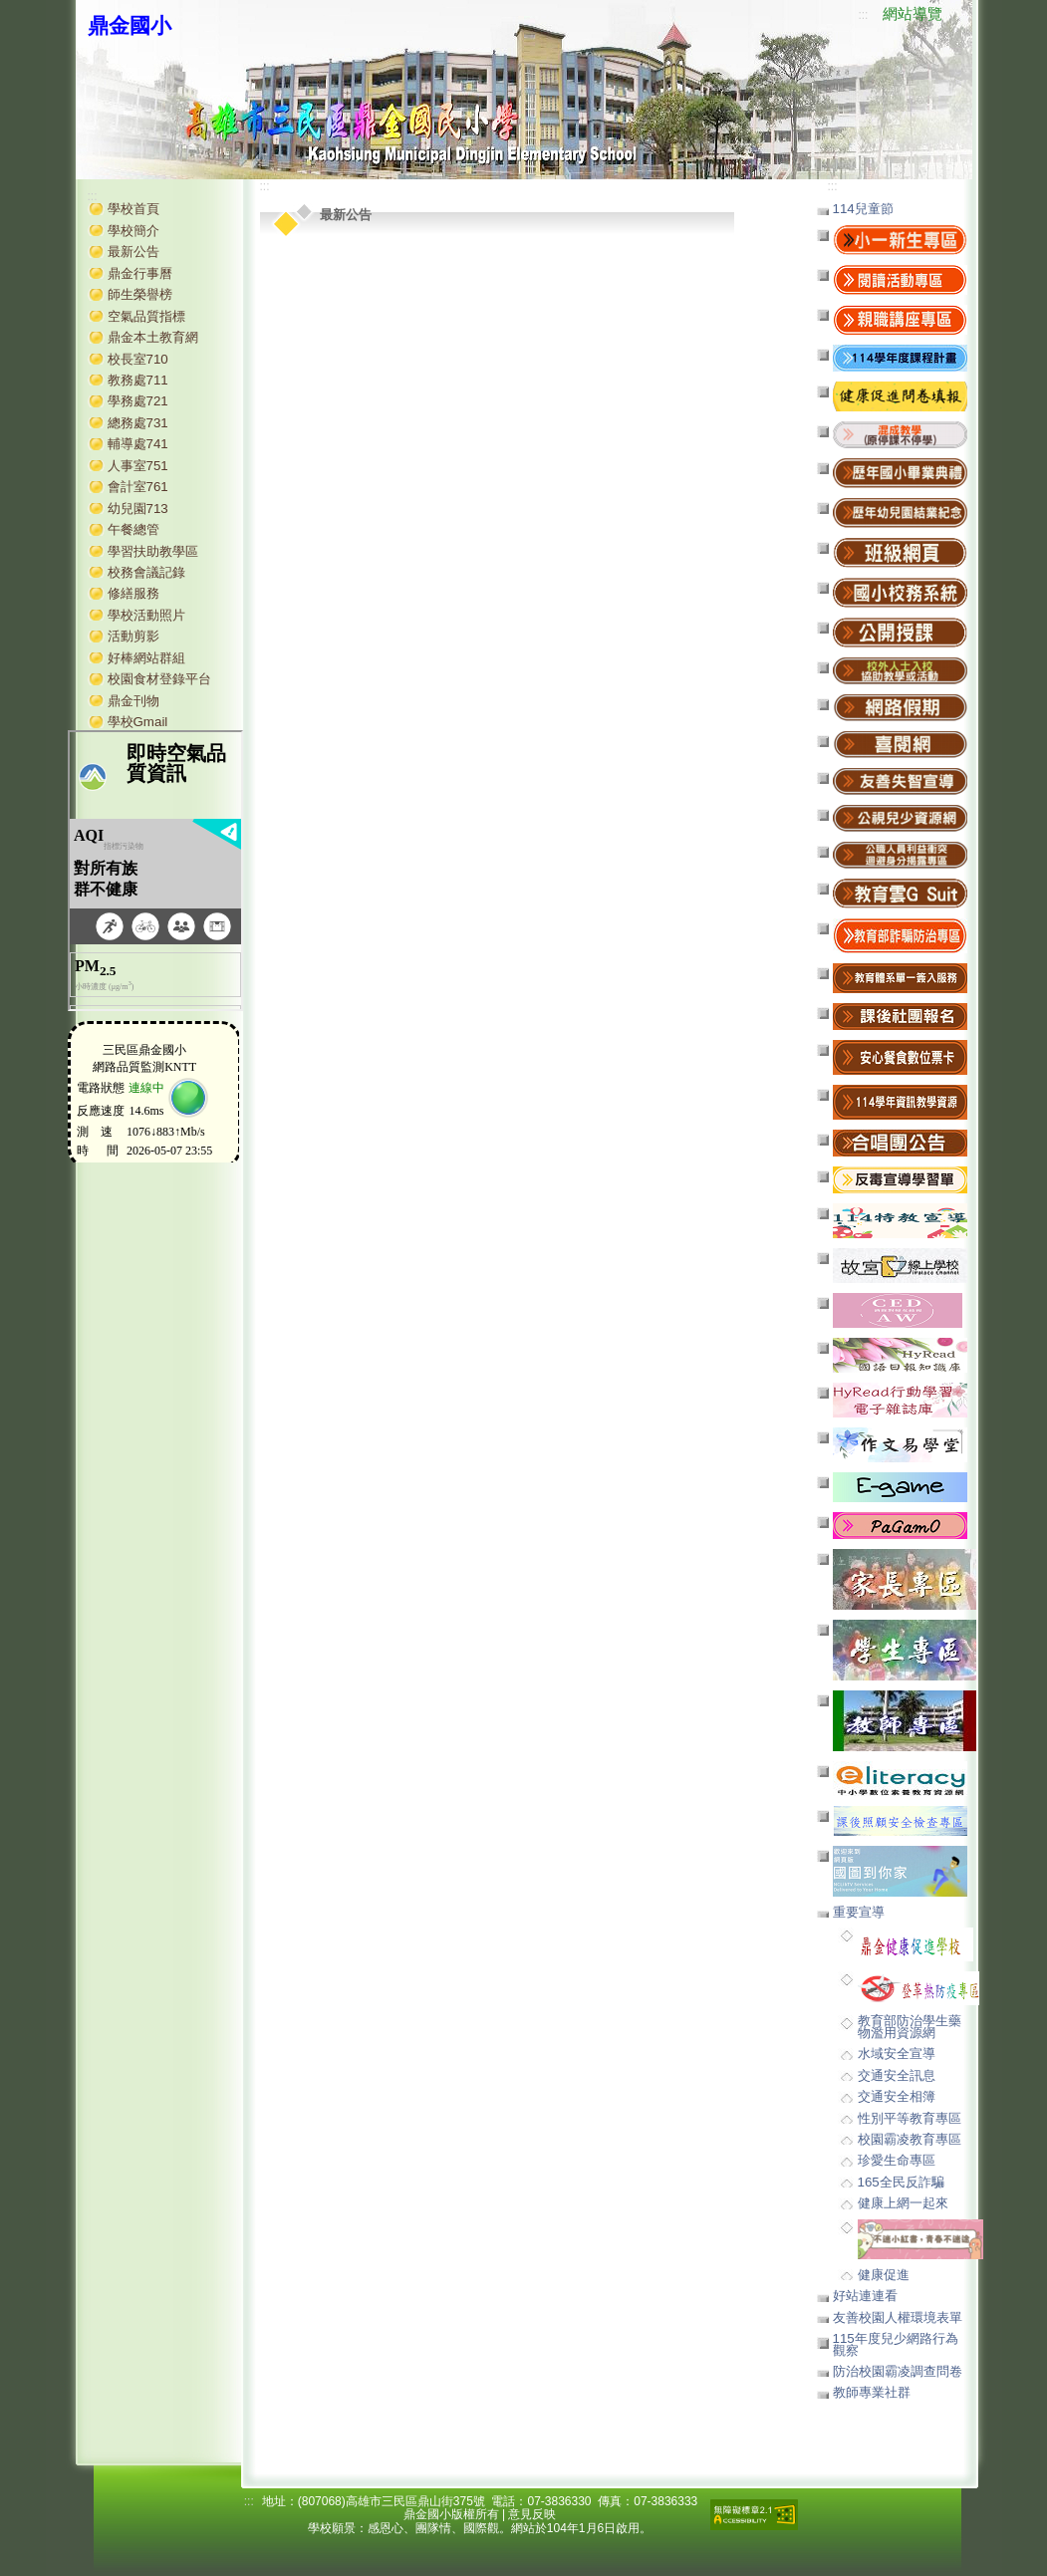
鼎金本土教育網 (153, 337)
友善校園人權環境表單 (897, 2317)
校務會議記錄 (146, 572)
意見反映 (532, 2514)
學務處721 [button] (138, 400)
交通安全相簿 (896, 2096)
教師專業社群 (872, 2392)
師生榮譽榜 (140, 294)
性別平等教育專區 (909, 2118)
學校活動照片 (146, 615)
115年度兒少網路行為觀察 (895, 2344)
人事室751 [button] (138, 465)
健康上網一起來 (903, 2202)
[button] (900, 433)
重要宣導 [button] (859, 1912)
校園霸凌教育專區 (909, 2139)
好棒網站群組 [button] (146, 657)
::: (863, 15)
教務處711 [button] (138, 380)
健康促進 (884, 2274)
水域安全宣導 (896, 2053)
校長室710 (138, 359)
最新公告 (133, 251)
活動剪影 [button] (133, 636)
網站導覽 (912, 14)
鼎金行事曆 (140, 273)
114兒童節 (863, 208)
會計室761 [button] (138, 486)
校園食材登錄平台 (159, 678)
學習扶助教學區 (153, 551)
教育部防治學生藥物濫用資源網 (909, 2026)
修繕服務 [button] (133, 593)
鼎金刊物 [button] (133, 700)
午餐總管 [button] (133, 529)
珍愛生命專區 (896, 2160)
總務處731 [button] (138, 422)
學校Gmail (138, 721)
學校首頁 (133, 208)
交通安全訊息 (896, 2075)
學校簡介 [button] (133, 230)
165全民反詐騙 (901, 2182)
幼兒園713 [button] (138, 508)
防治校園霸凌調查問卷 (897, 2371)
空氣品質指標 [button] (146, 316)
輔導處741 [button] (138, 443)
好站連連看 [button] (865, 2295)
